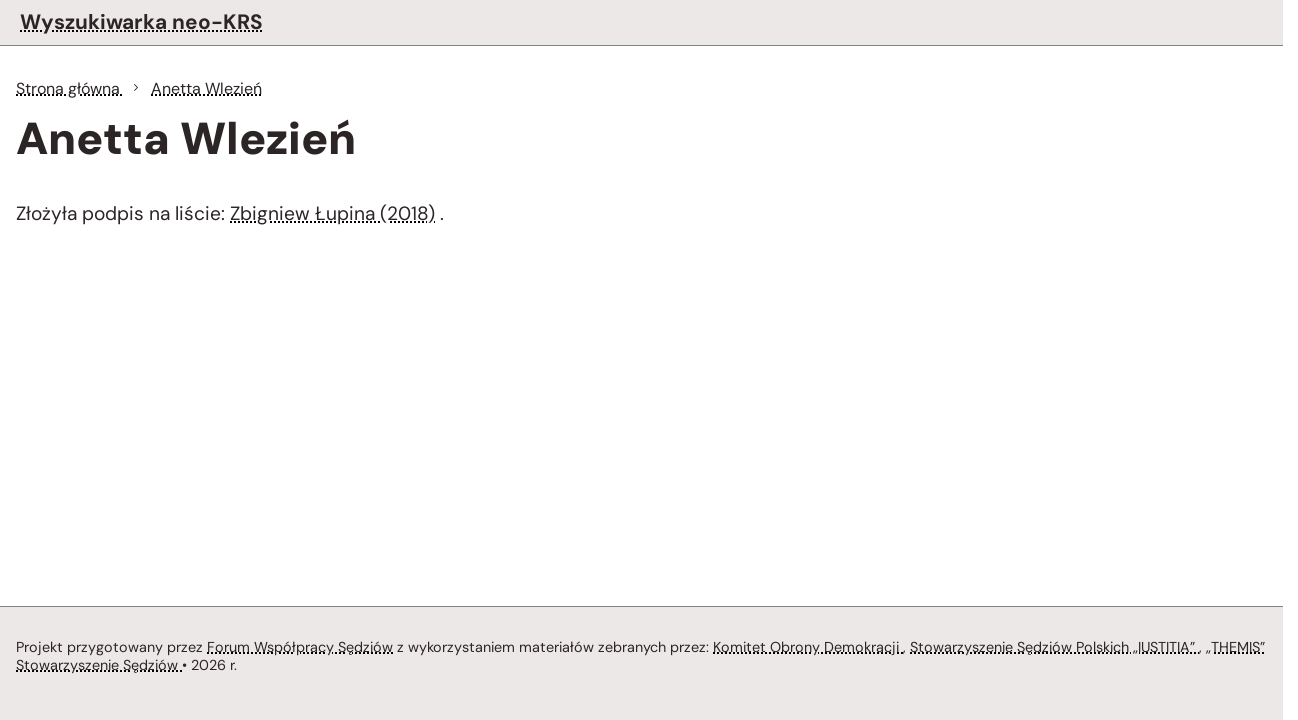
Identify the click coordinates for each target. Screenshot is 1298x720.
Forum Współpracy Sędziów (300, 647)
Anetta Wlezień (206, 88)
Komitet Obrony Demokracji (808, 647)
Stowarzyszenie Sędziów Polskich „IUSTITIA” (1054, 647)
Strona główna (70, 88)
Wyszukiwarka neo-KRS (141, 21)
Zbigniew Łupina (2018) (332, 213)
